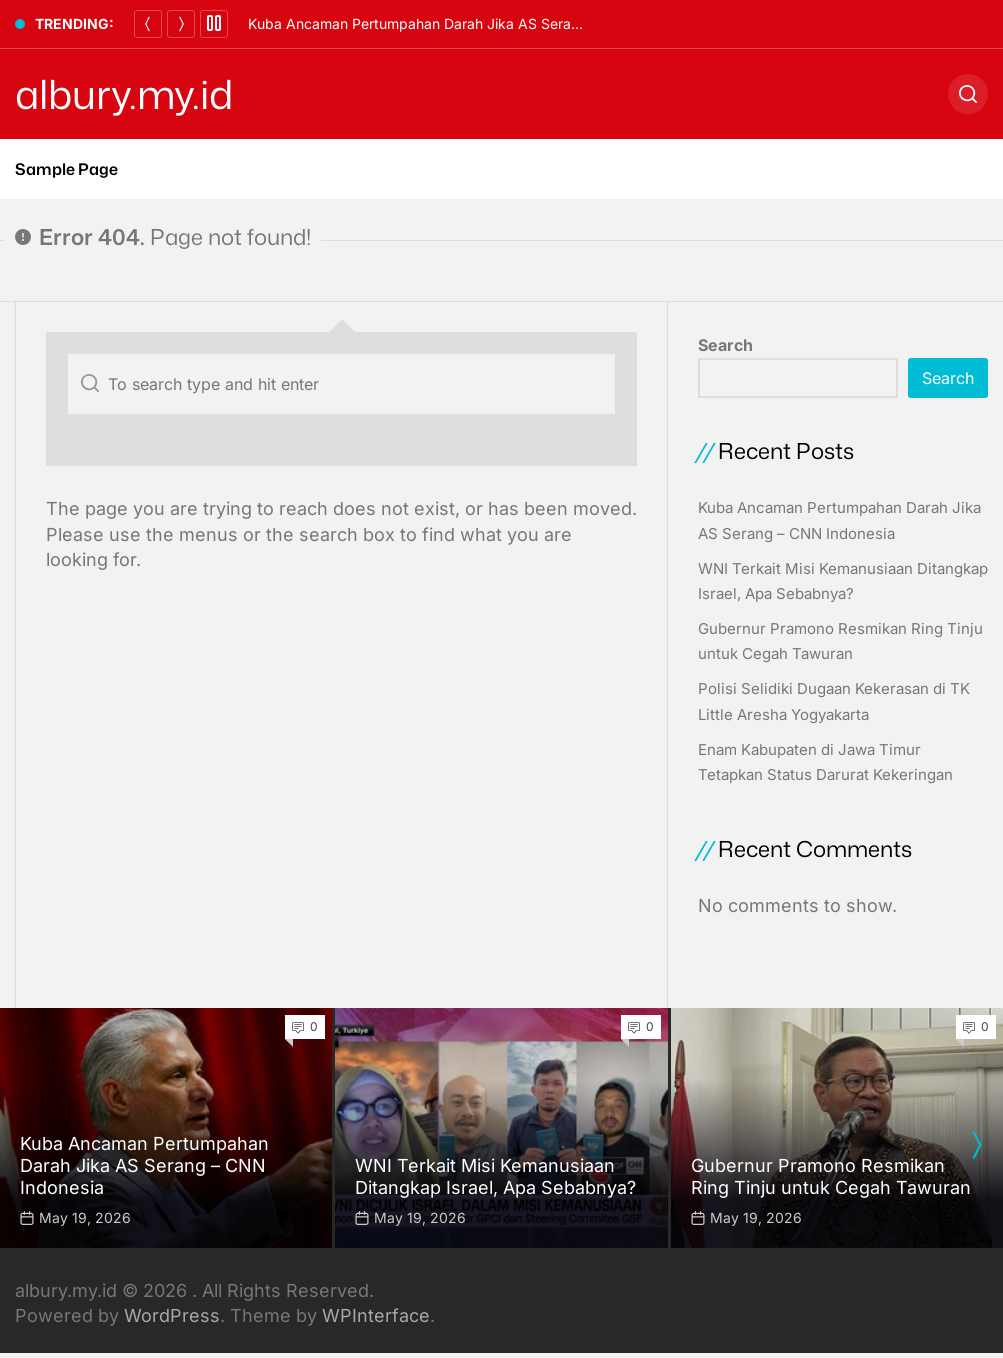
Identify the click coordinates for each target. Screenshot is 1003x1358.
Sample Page (66, 169)
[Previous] (148, 24)
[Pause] (214, 24)
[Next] (181, 24)
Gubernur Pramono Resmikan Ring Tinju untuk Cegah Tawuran (831, 1176)
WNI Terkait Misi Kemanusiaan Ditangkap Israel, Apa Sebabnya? (495, 1176)
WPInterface (376, 1315)
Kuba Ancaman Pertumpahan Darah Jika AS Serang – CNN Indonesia (475, 23)
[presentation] (976, 1145)
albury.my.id (124, 94)
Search (725, 345)
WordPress (172, 1315)
